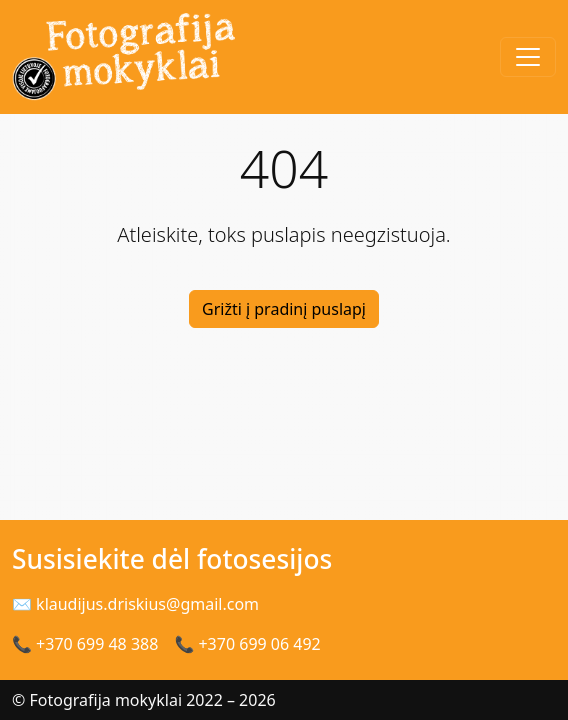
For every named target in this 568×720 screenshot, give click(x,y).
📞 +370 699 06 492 (247, 644)
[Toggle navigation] (528, 57)
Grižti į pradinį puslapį (284, 309)
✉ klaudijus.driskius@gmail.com (135, 604)
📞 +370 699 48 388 (85, 644)
